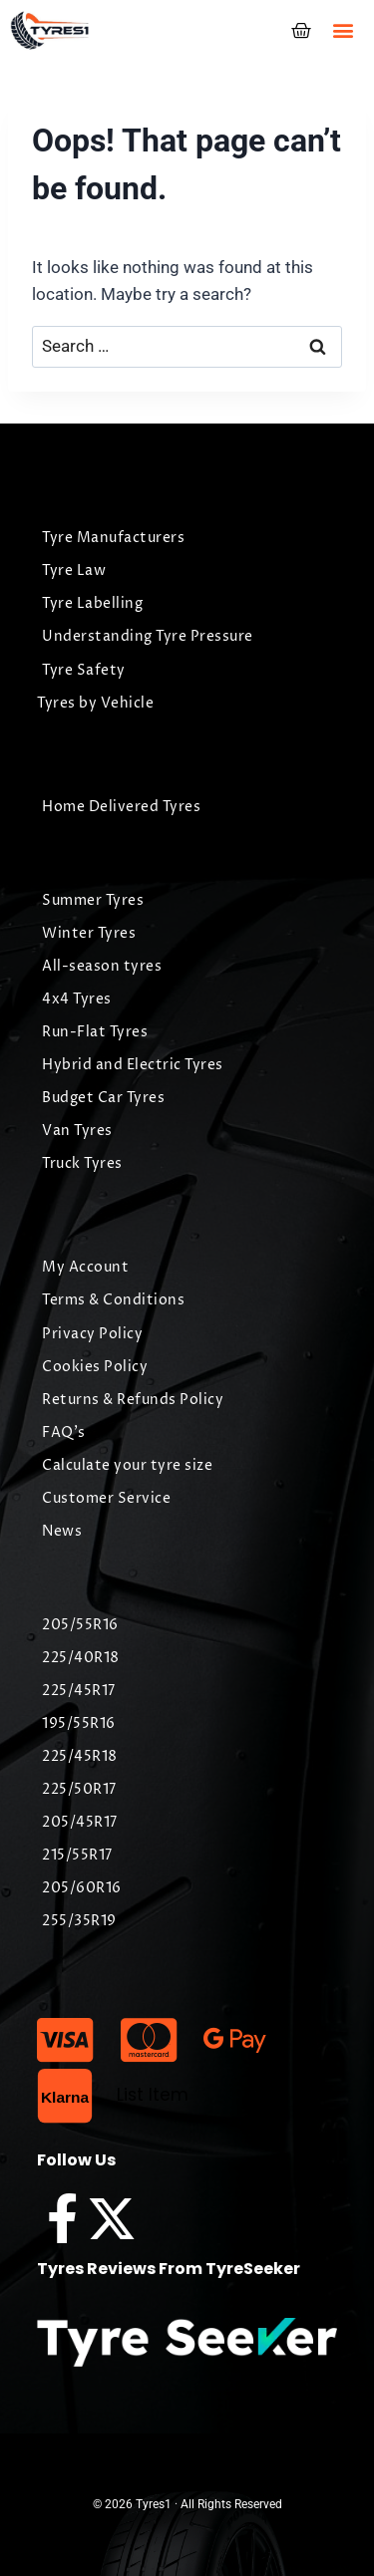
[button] (342, 30)
